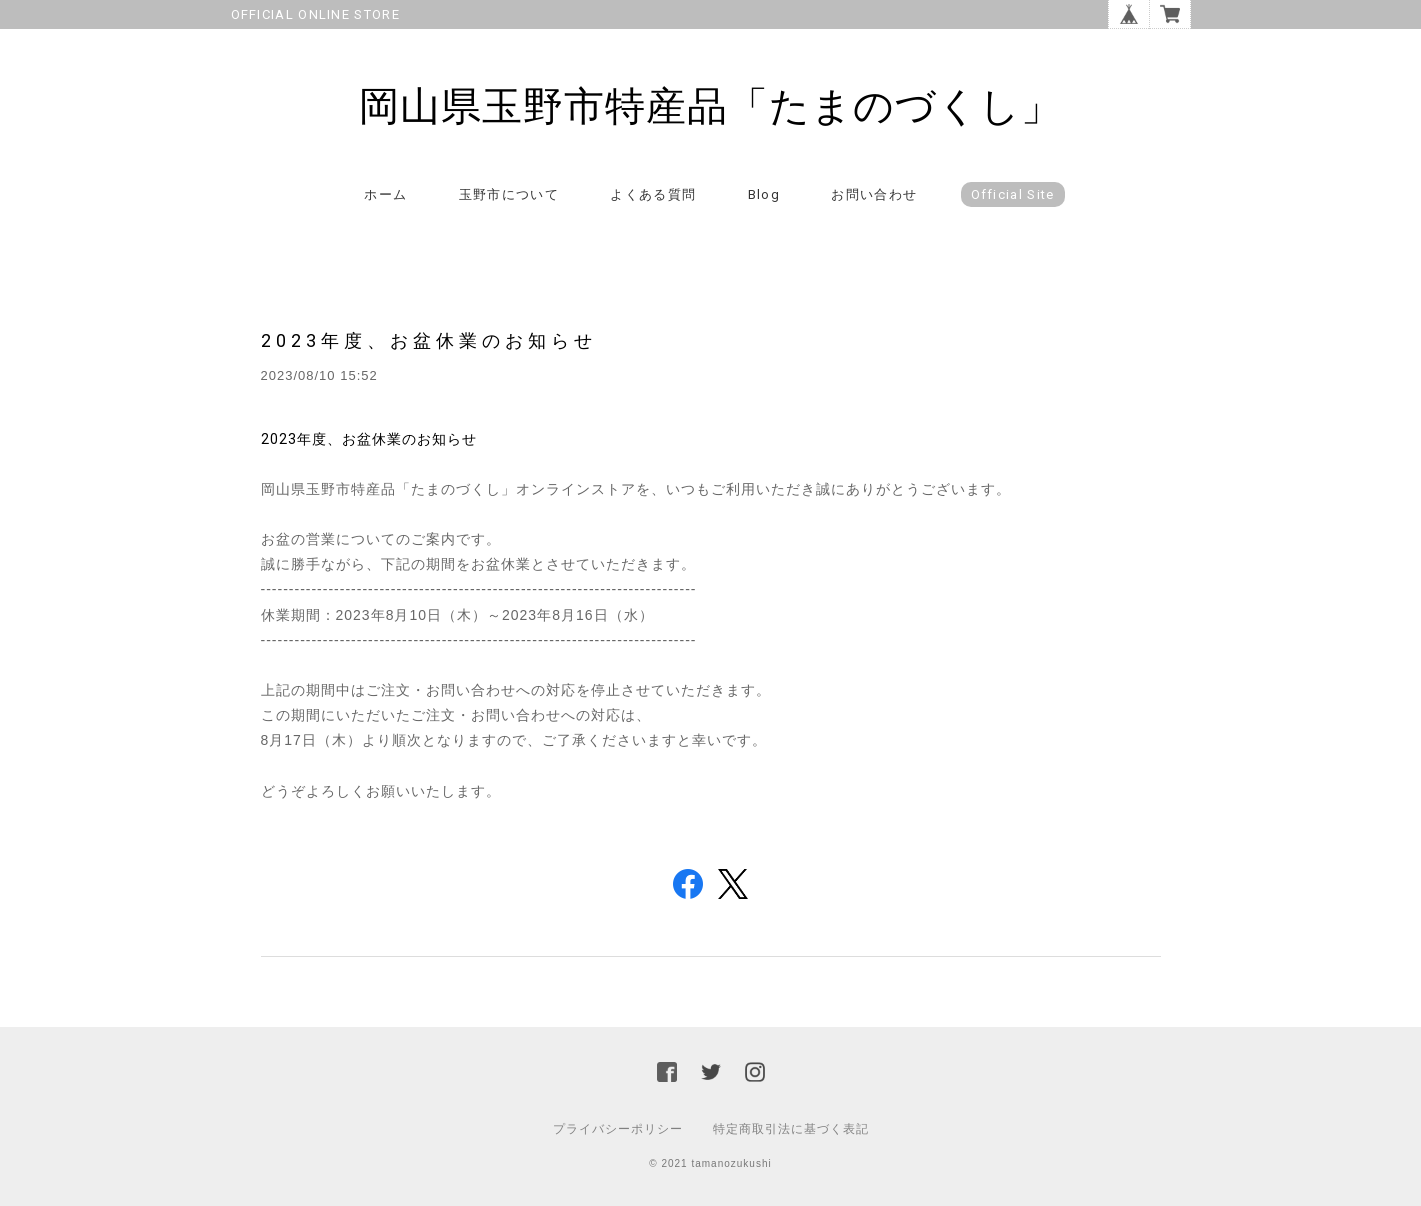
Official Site (1013, 194)
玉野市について (509, 194)
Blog (764, 194)
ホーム (385, 194)
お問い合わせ (874, 194)
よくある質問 (653, 194)
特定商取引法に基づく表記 (791, 1129)
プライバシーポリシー (618, 1129)
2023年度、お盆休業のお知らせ (429, 340)
